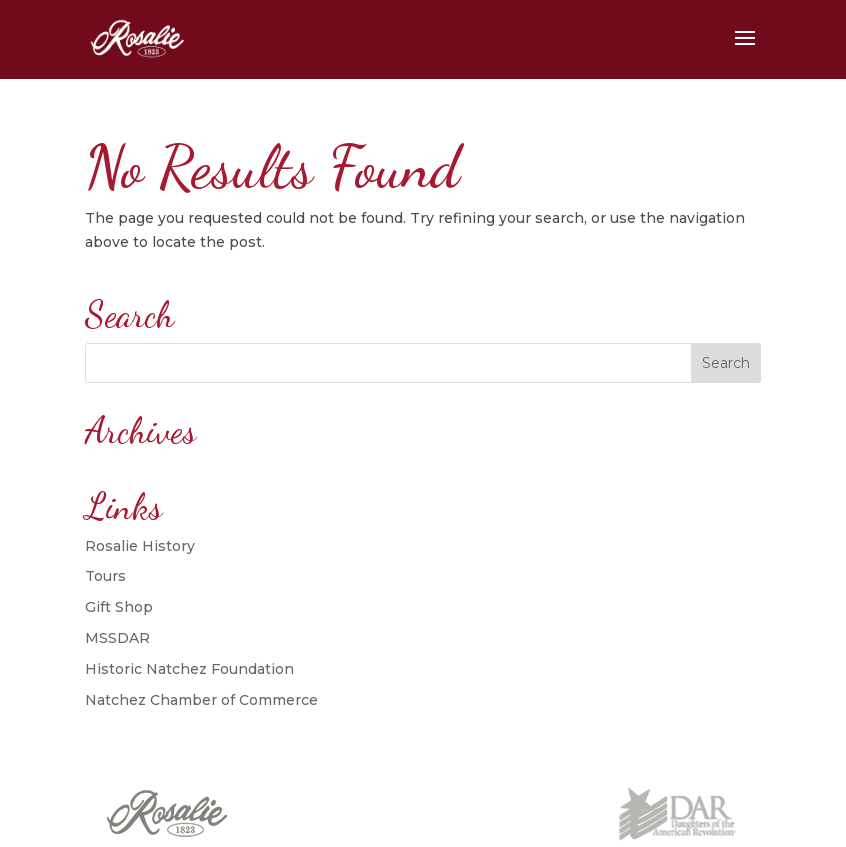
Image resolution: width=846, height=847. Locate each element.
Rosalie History (140, 546)
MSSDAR (117, 638)
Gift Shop (119, 607)
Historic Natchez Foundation (189, 669)
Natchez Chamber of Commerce (201, 700)
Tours (105, 576)
